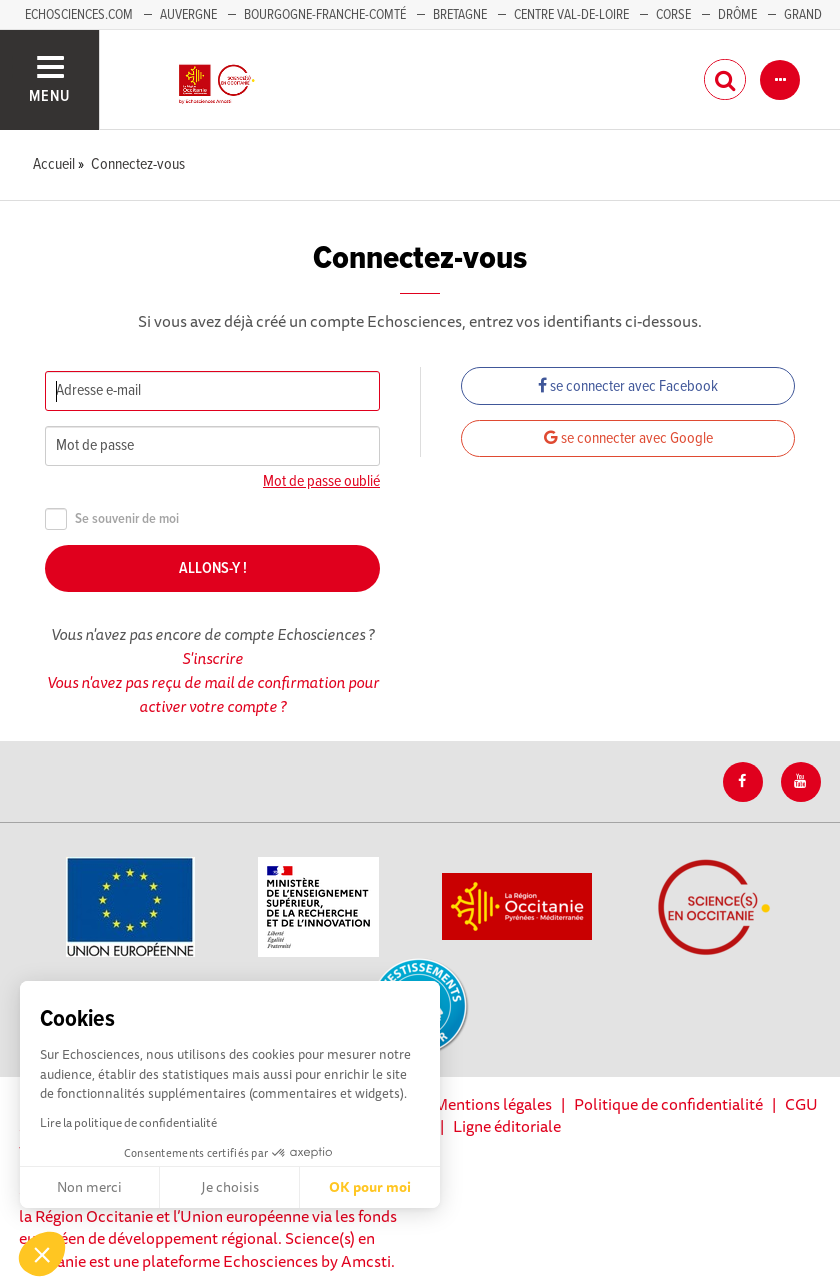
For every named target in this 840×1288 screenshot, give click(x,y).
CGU (801, 1104)
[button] (42, 1254)
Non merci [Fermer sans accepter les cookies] (89, 1187)
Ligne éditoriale (507, 1126)
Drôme (737, 15)
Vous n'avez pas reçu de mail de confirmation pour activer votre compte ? (213, 694)
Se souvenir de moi (112, 519)
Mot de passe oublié (321, 481)
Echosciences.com (79, 15)
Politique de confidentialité (668, 1104)
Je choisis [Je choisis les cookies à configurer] (230, 1187)
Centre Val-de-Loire (571, 15)
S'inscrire (212, 658)
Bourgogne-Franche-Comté (325, 15)
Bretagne (460, 15)
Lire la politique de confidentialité (128, 1122)
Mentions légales (493, 1104)
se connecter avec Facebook (628, 386)
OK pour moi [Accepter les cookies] (370, 1187)
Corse (673, 15)
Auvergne (188, 15)
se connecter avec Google (628, 438)
